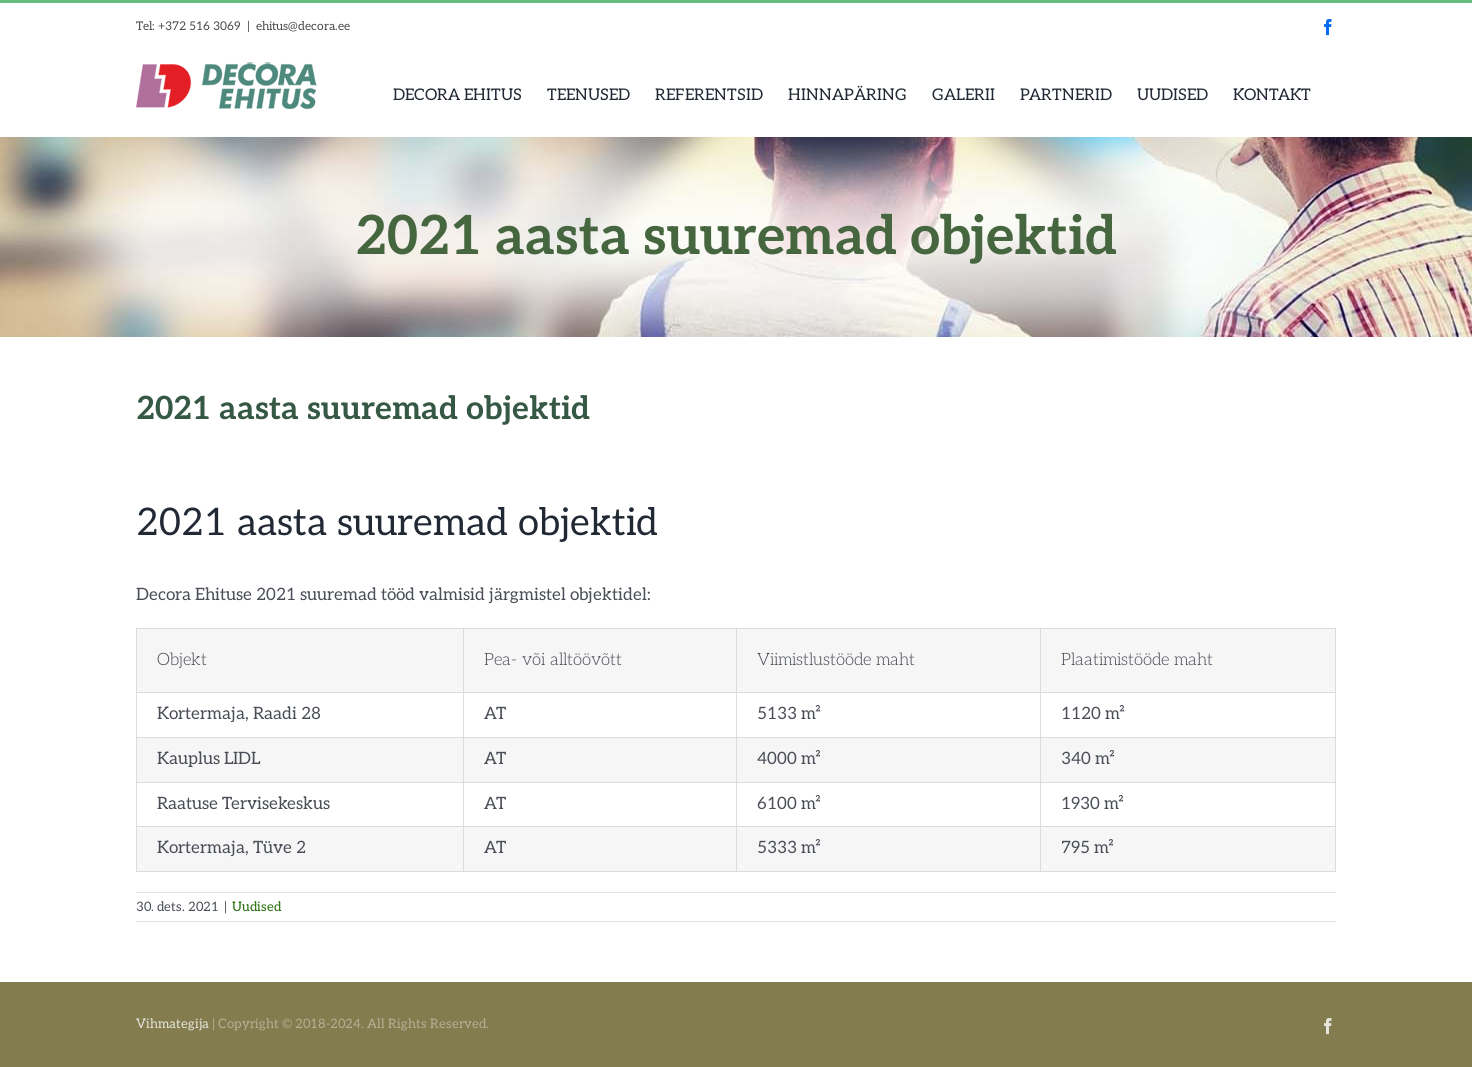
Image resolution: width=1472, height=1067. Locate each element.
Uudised (256, 907)
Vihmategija (172, 1024)
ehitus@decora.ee (303, 26)
